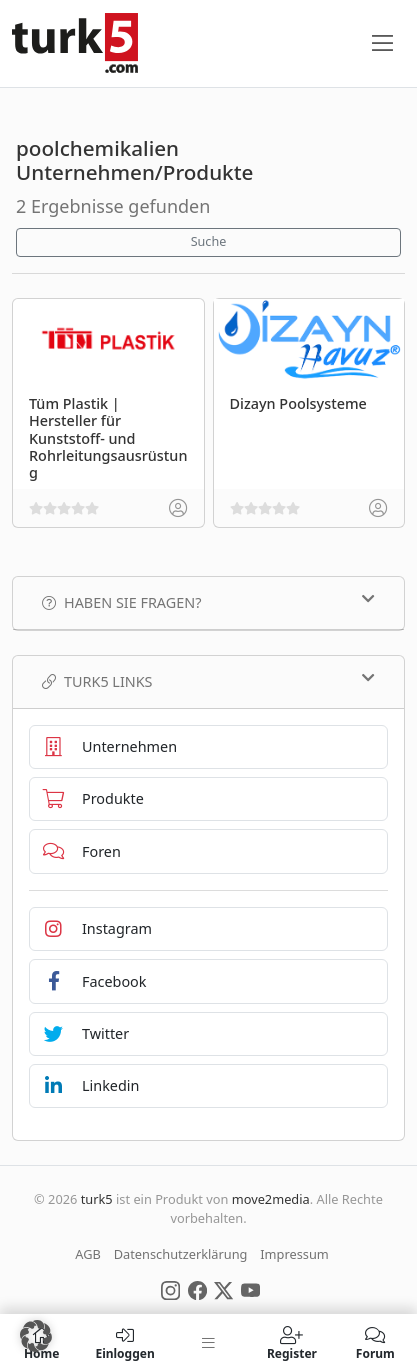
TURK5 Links (208, 681)
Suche (209, 241)
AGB (88, 1254)
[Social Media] (170, 1289)
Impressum (294, 1254)
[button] (36, 1336)
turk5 (97, 1199)
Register (291, 1343)
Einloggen (124, 1343)
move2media (271, 1199)
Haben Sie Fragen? (208, 602)
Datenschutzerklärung (181, 1254)
